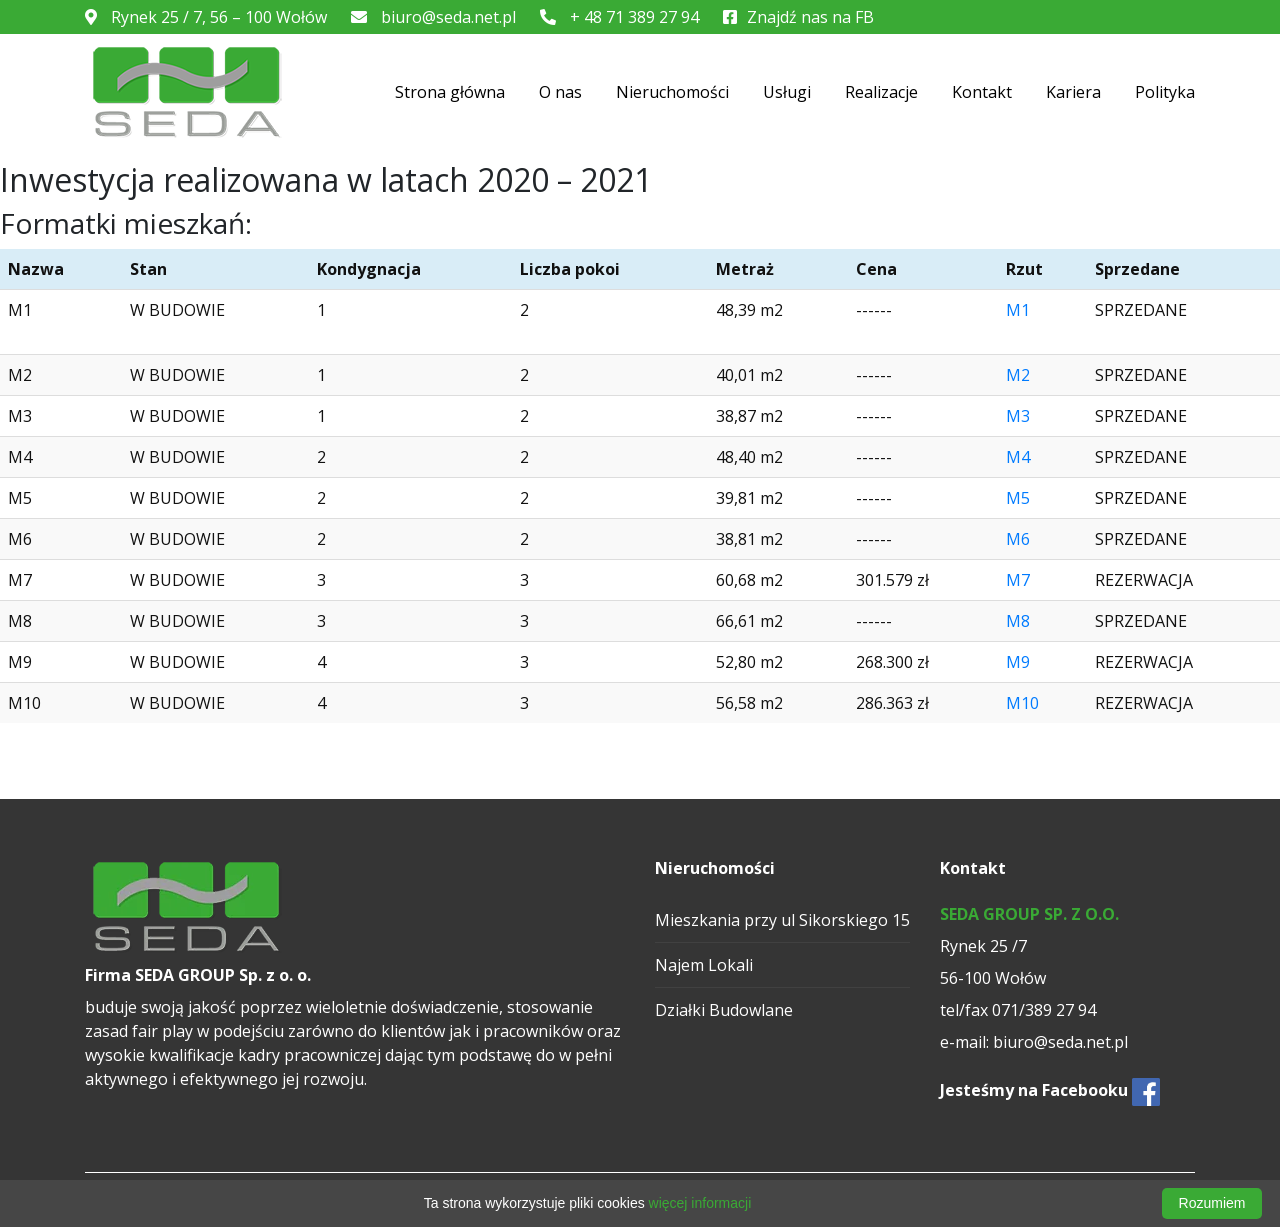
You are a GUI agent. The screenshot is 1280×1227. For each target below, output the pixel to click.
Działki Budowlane (724, 1010)
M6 (1018, 539)
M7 (1018, 580)
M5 (1018, 498)
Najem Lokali (704, 965)
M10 (1022, 703)
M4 (1018, 457)
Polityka (1165, 92)
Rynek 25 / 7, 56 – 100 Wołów (206, 17)
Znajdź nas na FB (798, 17)
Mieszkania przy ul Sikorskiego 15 (782, 920)
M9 (1018, 662)
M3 (1018, 416)
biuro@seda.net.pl (433, 17)
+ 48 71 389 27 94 (619, 17)
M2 (1018, 375)
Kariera (1073, 92)
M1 (1018, 310)
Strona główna (450, 92)
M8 (1018, 621)
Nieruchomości (672, 92)
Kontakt (982, 92)
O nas (560, 92)
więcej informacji (700, 1203)
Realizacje (881, 92)
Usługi (787, 92)
